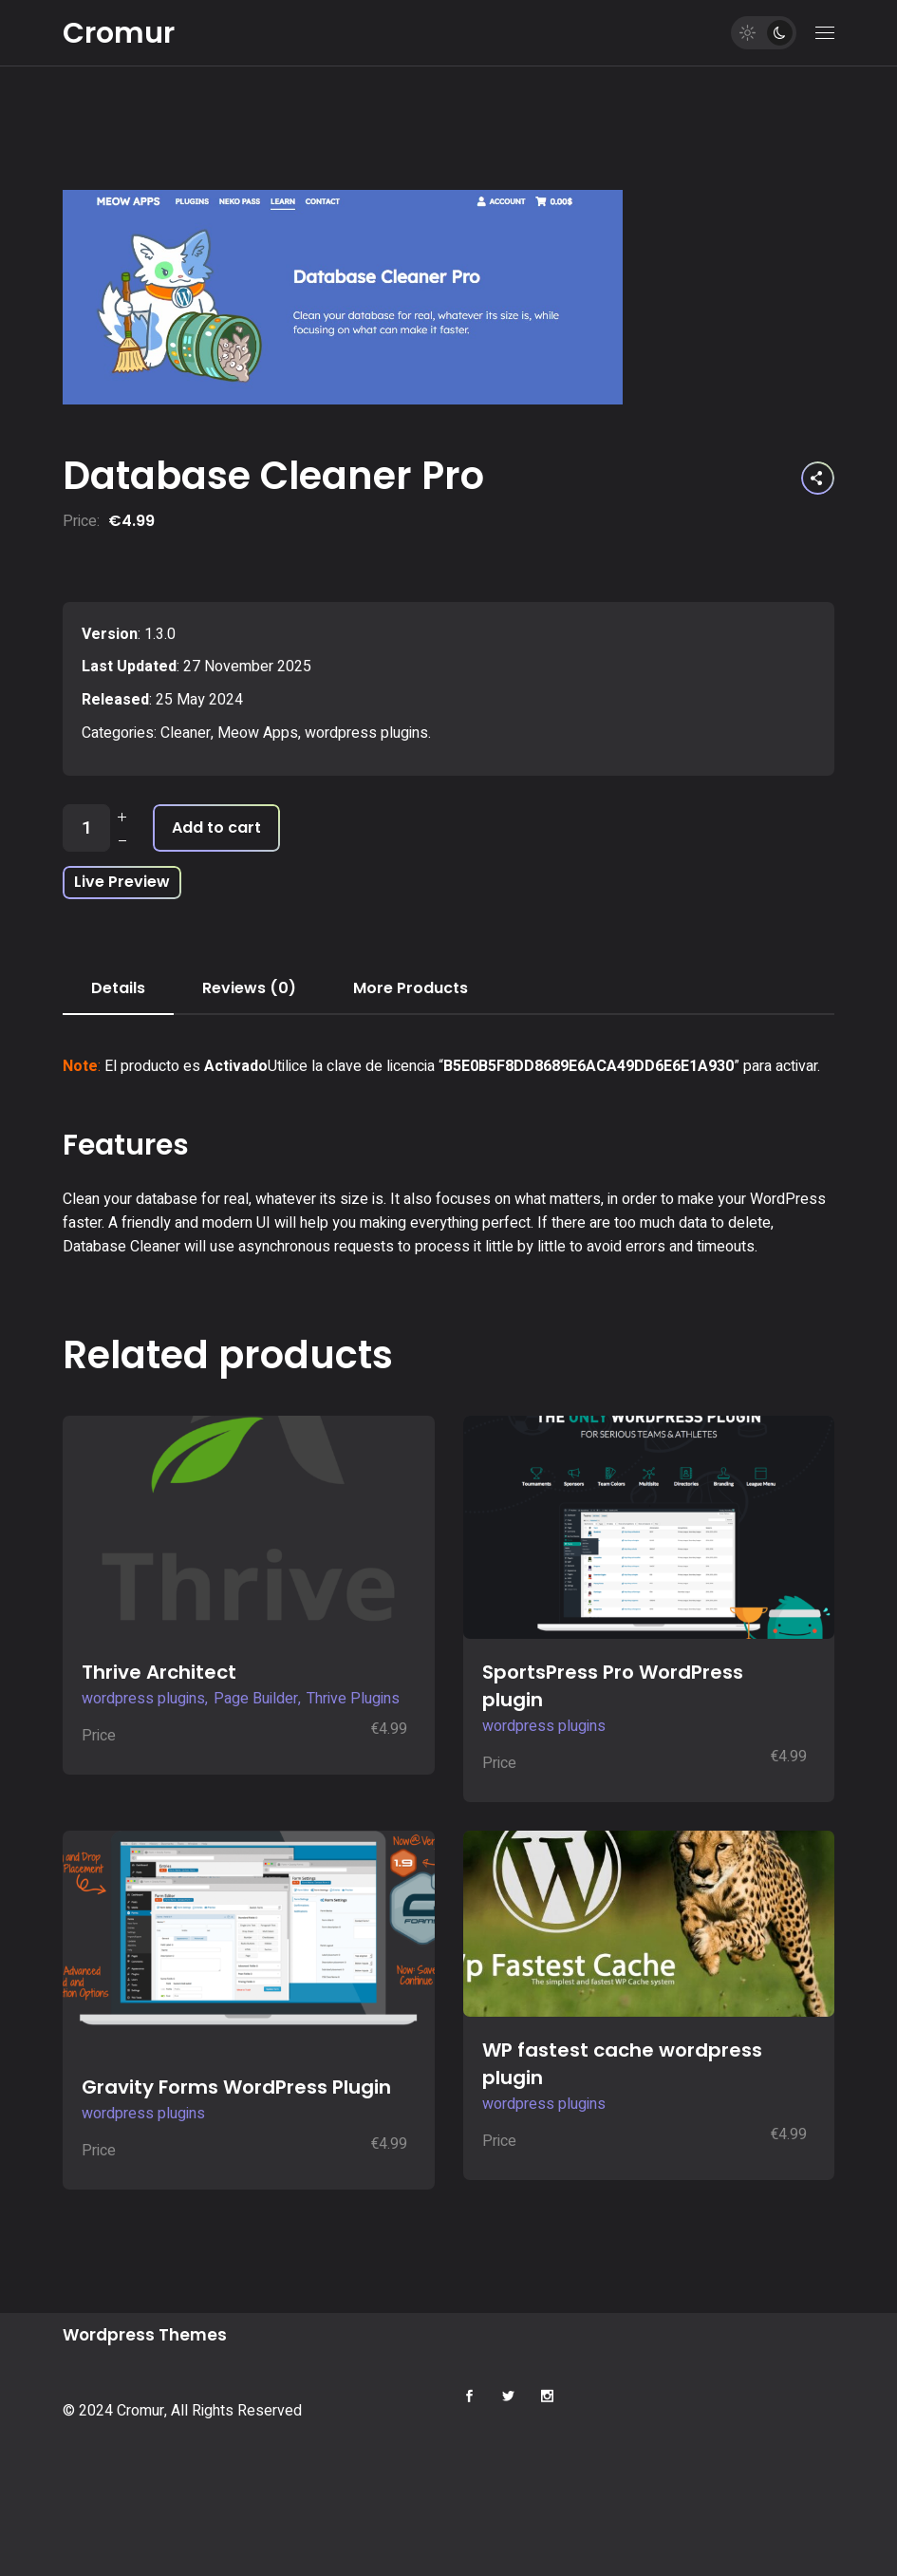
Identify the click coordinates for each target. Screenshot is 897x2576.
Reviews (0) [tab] (249, 988)
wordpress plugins (366, 733)
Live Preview (122, 882)
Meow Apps (257, 733)
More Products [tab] (410, 988)
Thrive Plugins (353, 1698)
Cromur (119, 33)
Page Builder (256, 1698)
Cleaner (185, 733)
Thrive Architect (159, 1672)
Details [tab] (118, 988)
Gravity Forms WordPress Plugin (236, 2087)
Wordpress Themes (145, 2334)
